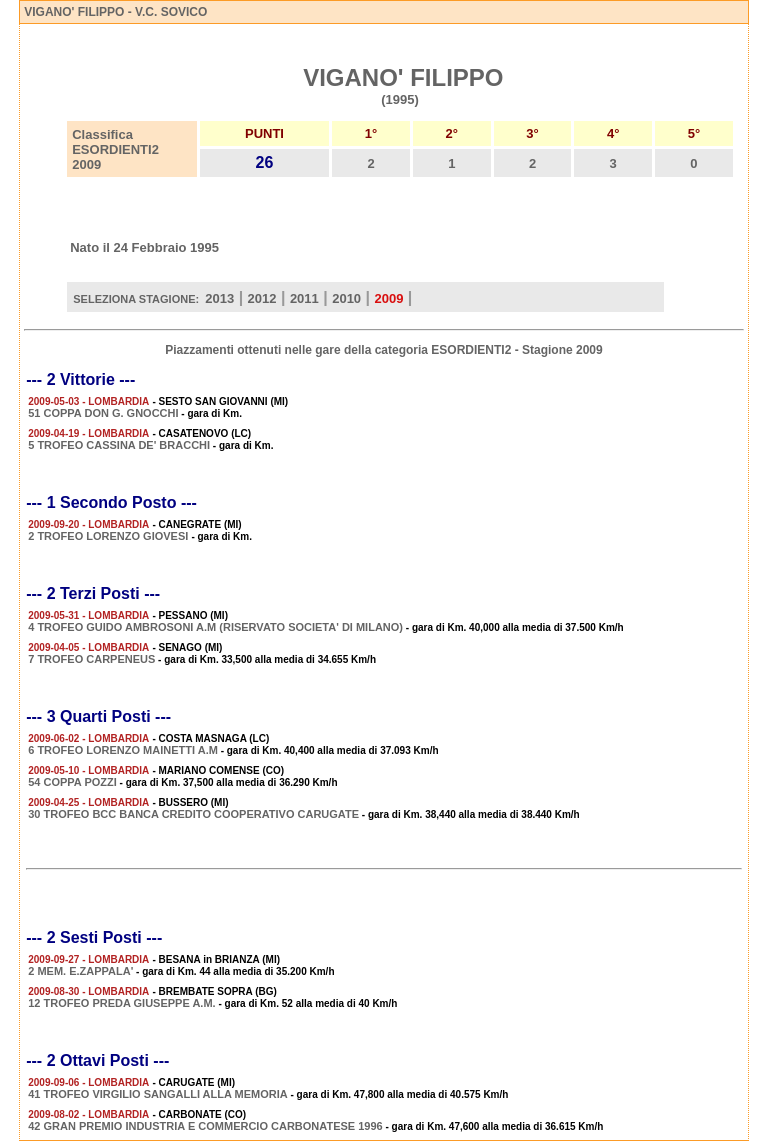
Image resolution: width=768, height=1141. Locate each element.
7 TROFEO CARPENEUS (91, 659)
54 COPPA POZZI (72, 782)
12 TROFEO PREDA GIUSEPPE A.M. (121, 1003)
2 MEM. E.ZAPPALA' (80, 971)
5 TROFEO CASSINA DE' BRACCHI (119, 445)
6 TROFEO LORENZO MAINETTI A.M (123, 750)
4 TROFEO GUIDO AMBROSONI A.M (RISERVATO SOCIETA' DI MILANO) (215, 627)
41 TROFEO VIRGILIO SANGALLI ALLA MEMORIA (158, 1094)
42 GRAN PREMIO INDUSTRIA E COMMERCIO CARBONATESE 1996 (205, 1126)
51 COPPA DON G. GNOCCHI (103, 413)
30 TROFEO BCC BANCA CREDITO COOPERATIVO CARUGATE (193, 814)
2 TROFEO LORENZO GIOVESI (109, 536)
